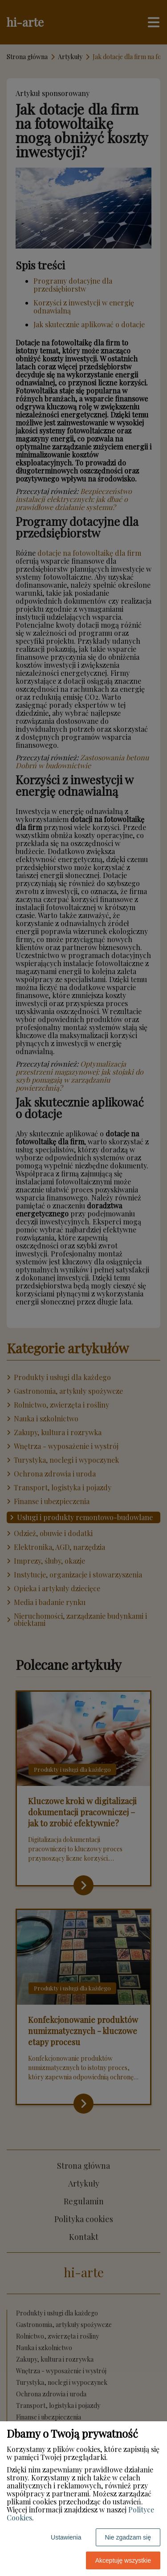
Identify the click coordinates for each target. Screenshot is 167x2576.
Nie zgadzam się (128, 2537)
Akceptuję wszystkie (123, 2560)
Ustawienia (66, 2537)
